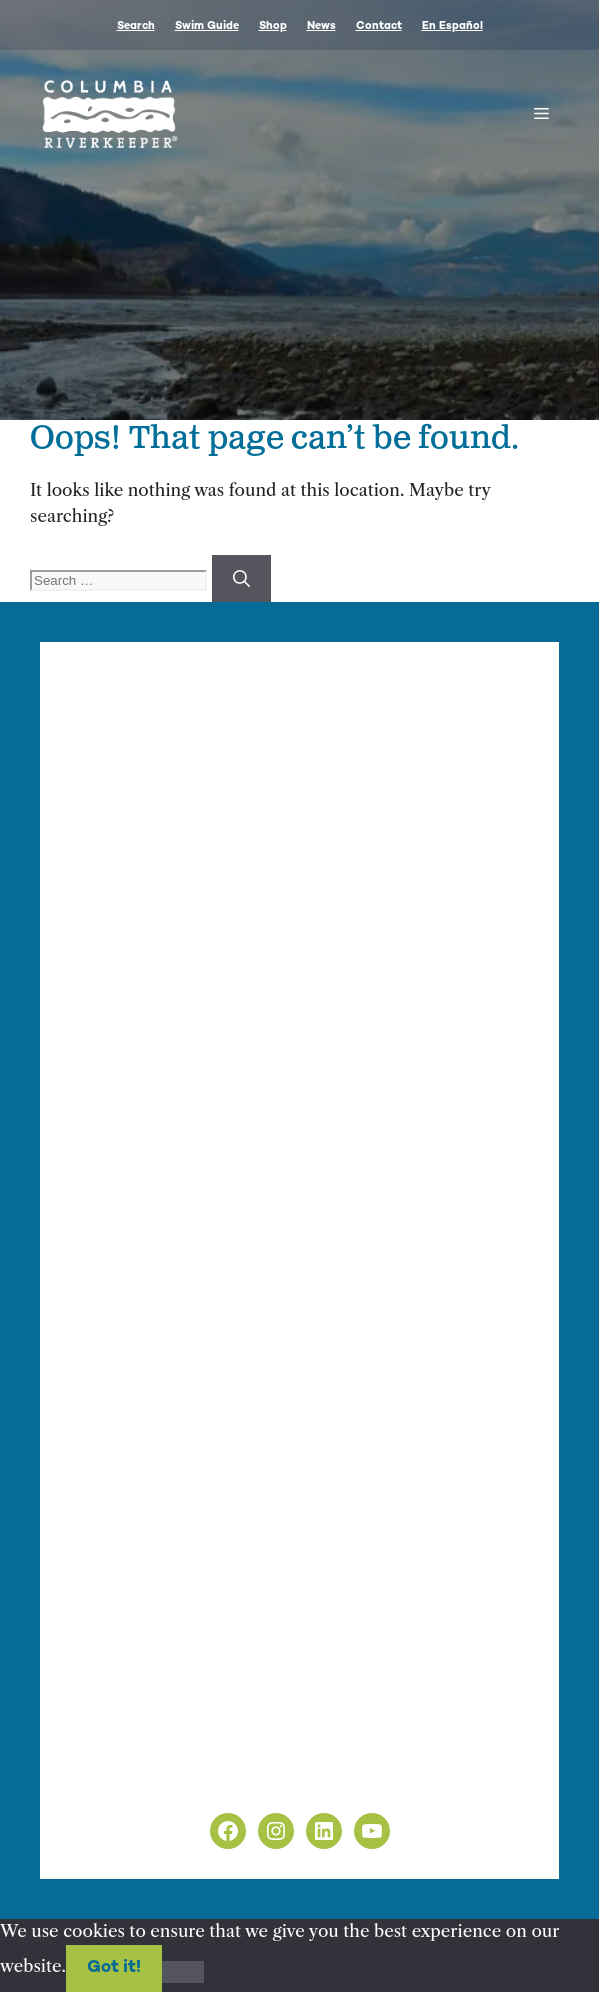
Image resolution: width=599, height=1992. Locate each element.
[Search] (241, 579)
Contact (379, 26)
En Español (452, 26)
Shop (273, 26)
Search (136, 26)
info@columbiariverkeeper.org (211, 964)
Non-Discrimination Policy (178, 1780)
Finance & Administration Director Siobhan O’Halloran (317, 941)
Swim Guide (207, 26)
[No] (183, 1972)
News (321, 26)
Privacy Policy (126, 1754)
